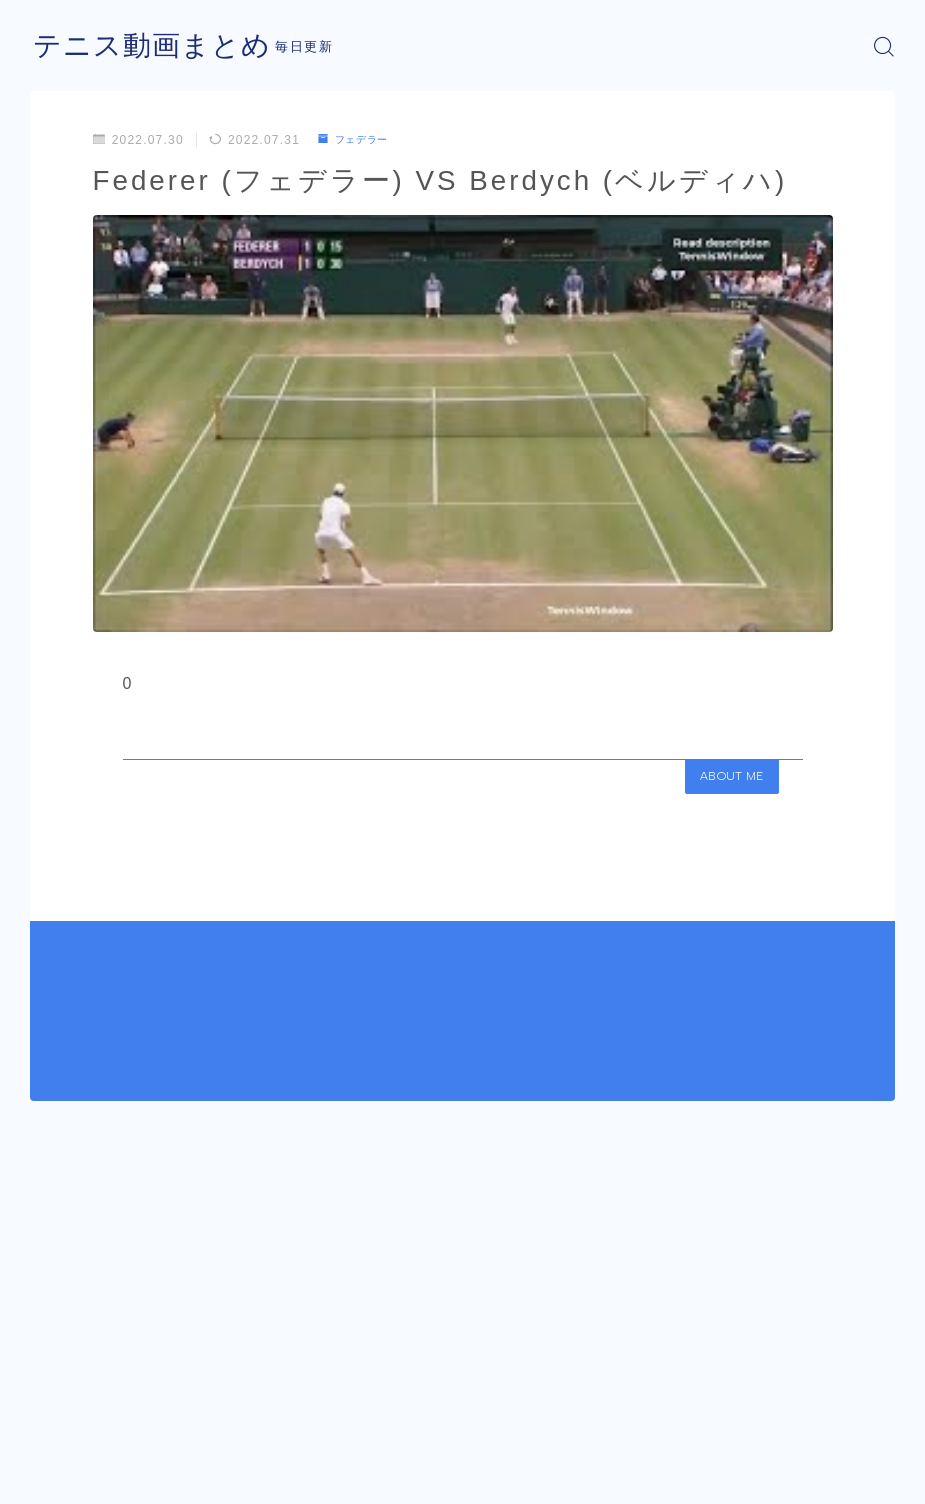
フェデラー (359, 140)
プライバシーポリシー (189, 1482)
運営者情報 (60, 1482)
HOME (52, 1422)
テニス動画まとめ (160, 46)
